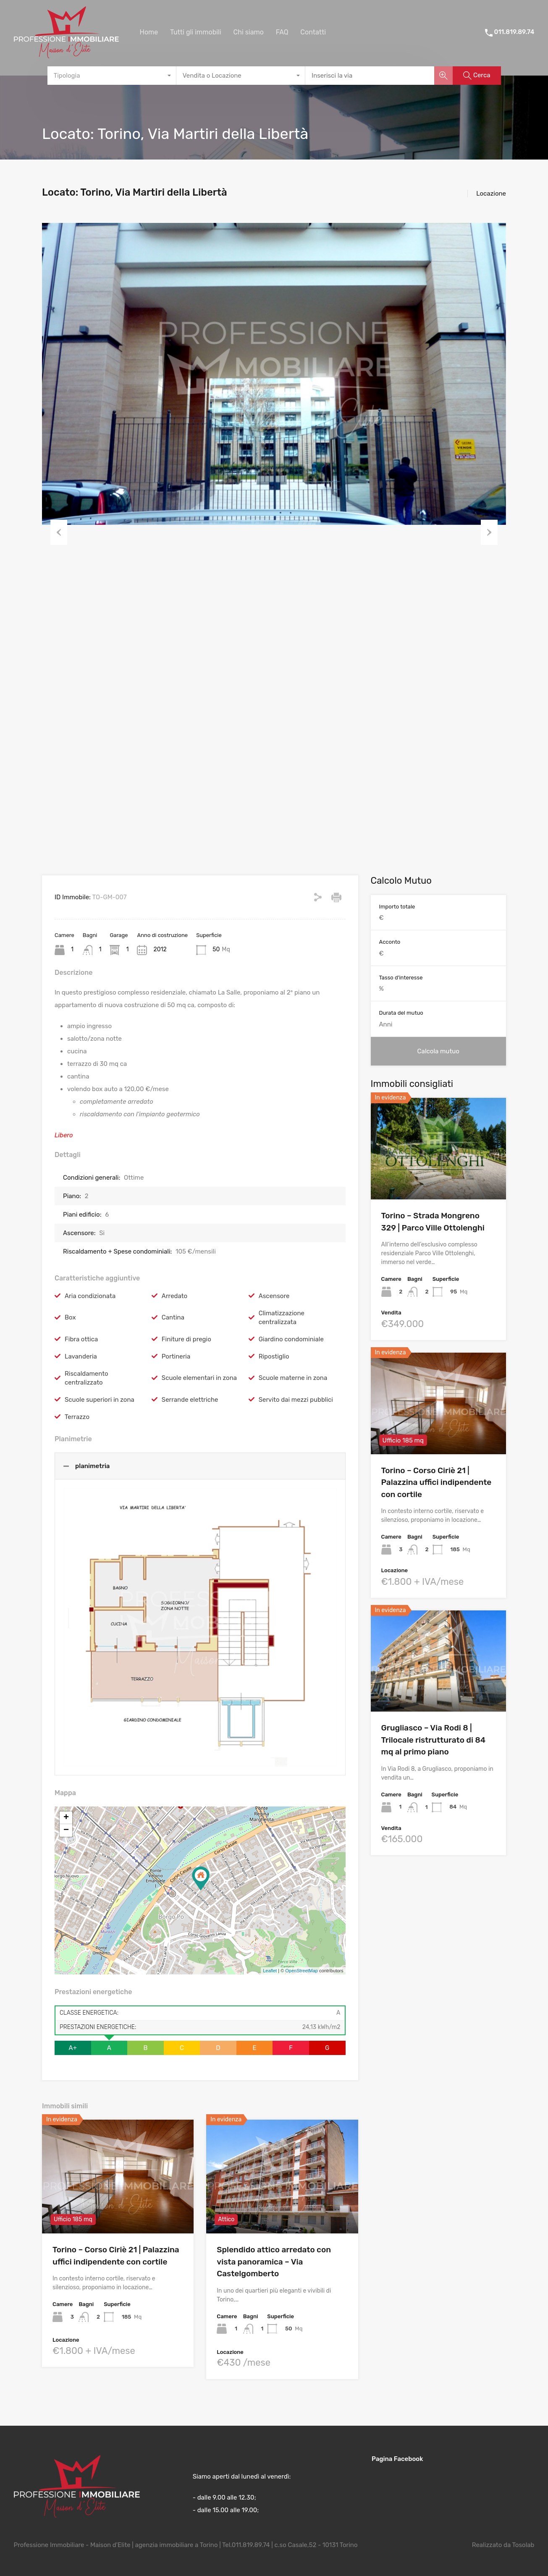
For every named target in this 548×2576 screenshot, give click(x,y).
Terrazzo (77, 1417)
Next (489, 532)
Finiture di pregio (186, 1339)
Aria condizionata (90, 1296)
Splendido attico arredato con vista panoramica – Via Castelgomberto (274, 2261)
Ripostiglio (274, 1356)
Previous (58, 532)
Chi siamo (248, 32)
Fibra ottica (81, 1339)
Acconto (390, 942)
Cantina (173, 1317)
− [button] (66, 1830)
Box (70, 1317)
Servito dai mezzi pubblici (296, 1399)
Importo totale (397, 906)
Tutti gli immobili (195, 32)
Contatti (313, 32)
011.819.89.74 (514, 32)
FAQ (282, 32)
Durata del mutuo (401, 1013)
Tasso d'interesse (401, 977)
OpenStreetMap (301, 1970)
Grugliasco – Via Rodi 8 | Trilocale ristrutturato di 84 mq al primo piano (433, 1740)
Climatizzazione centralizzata (281, 1317)
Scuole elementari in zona (199, 1378)
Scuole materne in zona (293, 1378)
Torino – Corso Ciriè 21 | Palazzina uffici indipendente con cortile (436, 1482)
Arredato (174, 1296)
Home (149, 32)
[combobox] (111, 75)
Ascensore (274, 1296)
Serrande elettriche (190, 1399)
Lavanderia (81, 1356)
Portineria (176, 1356)
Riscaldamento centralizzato (86, 1378)
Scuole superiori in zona (99, 1399)
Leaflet (270, 1970)
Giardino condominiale (291, 1339)
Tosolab (523, 2544)
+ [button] (66, 1818)
